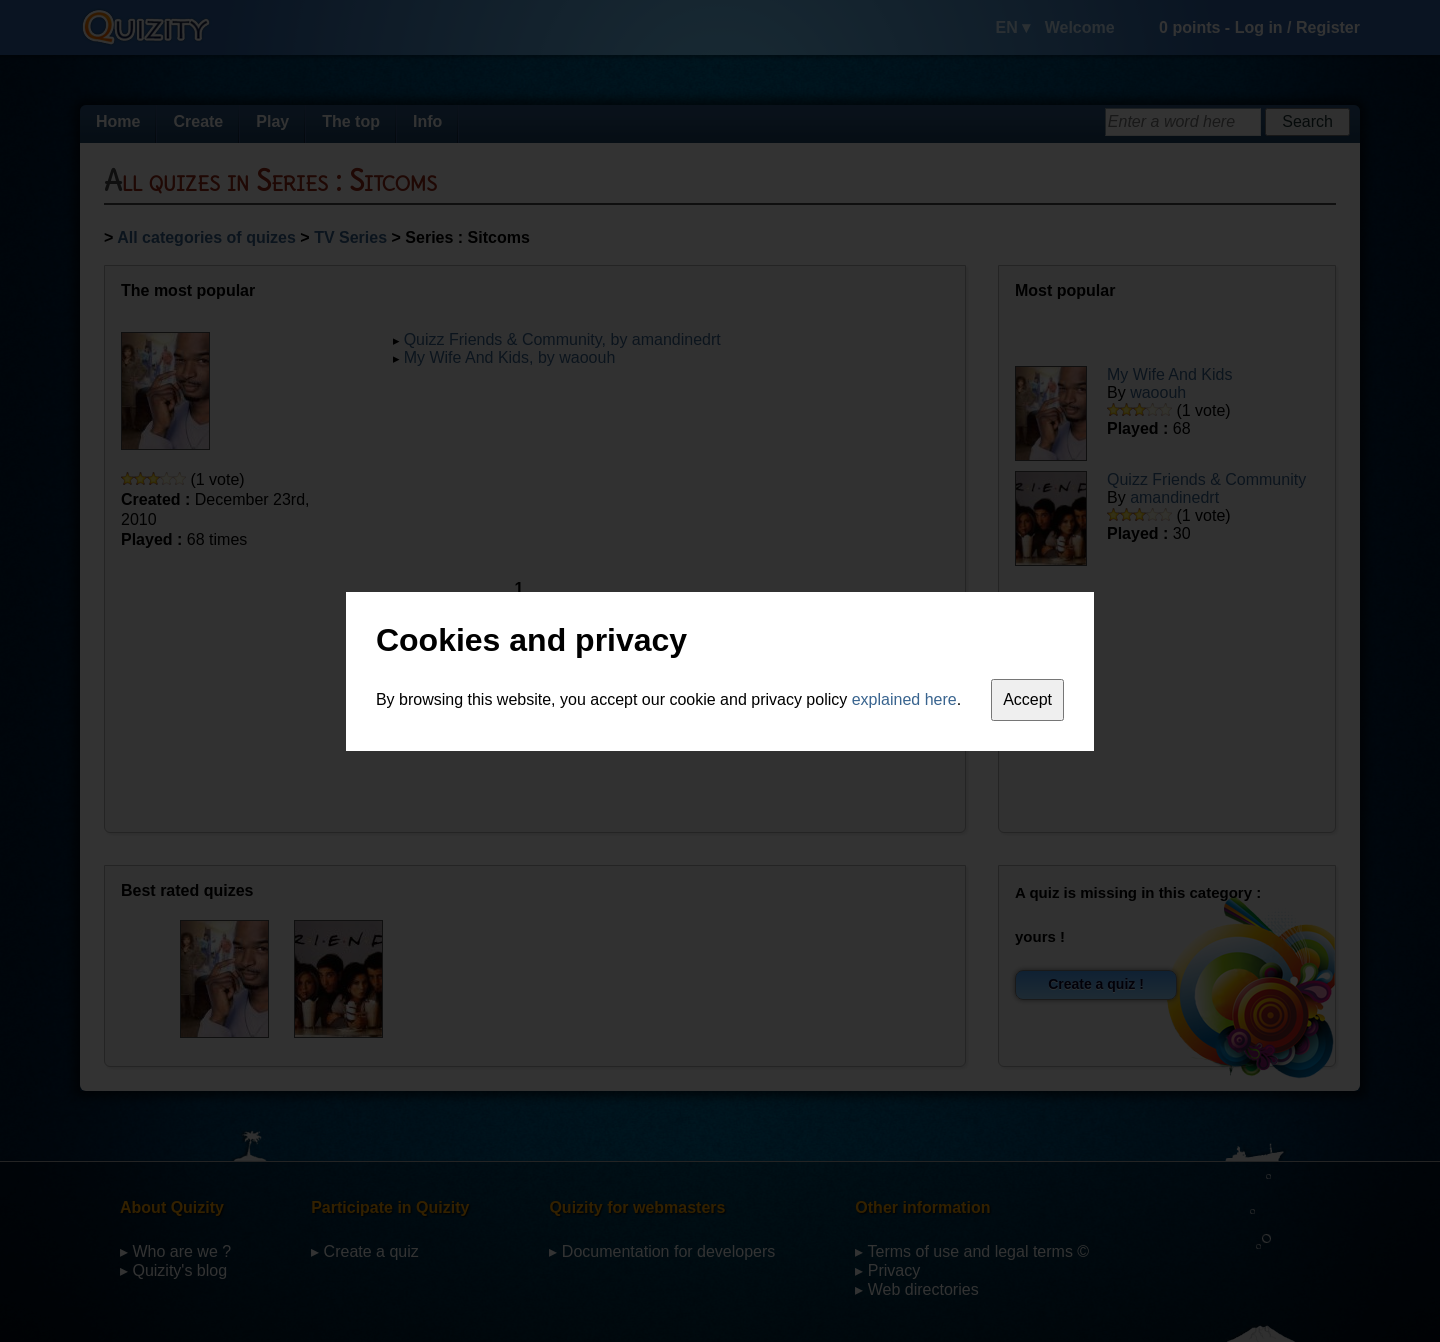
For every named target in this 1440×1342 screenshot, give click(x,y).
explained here (904, 699)
